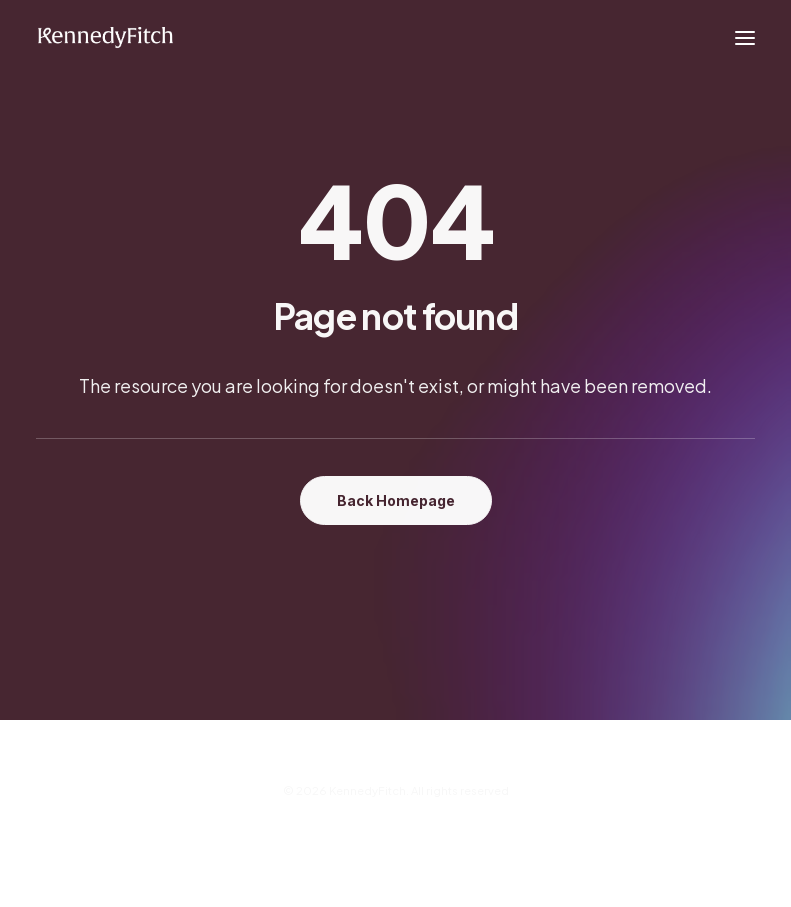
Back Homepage (396, 500)
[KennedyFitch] (105, 38)
